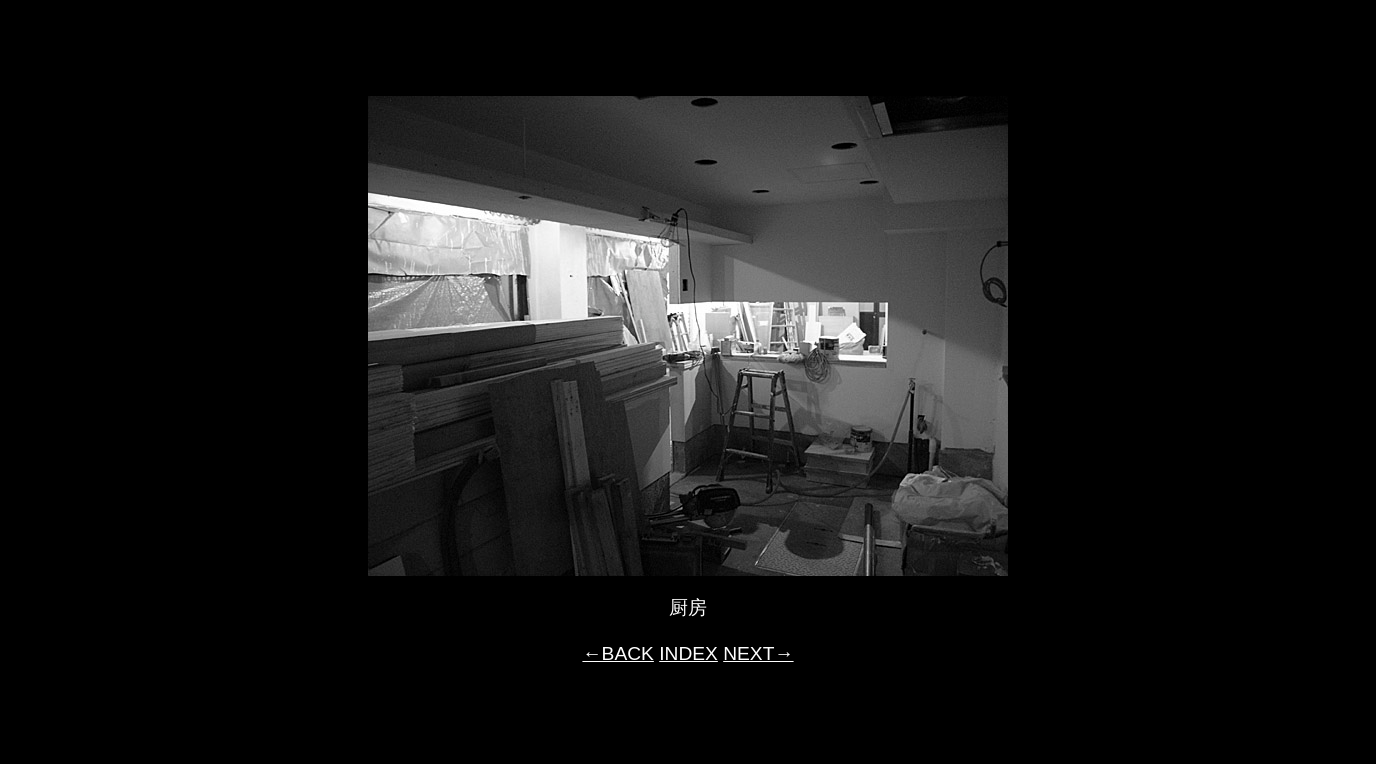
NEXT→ (758, 653)
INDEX (688, 653)
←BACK (617, 653)
